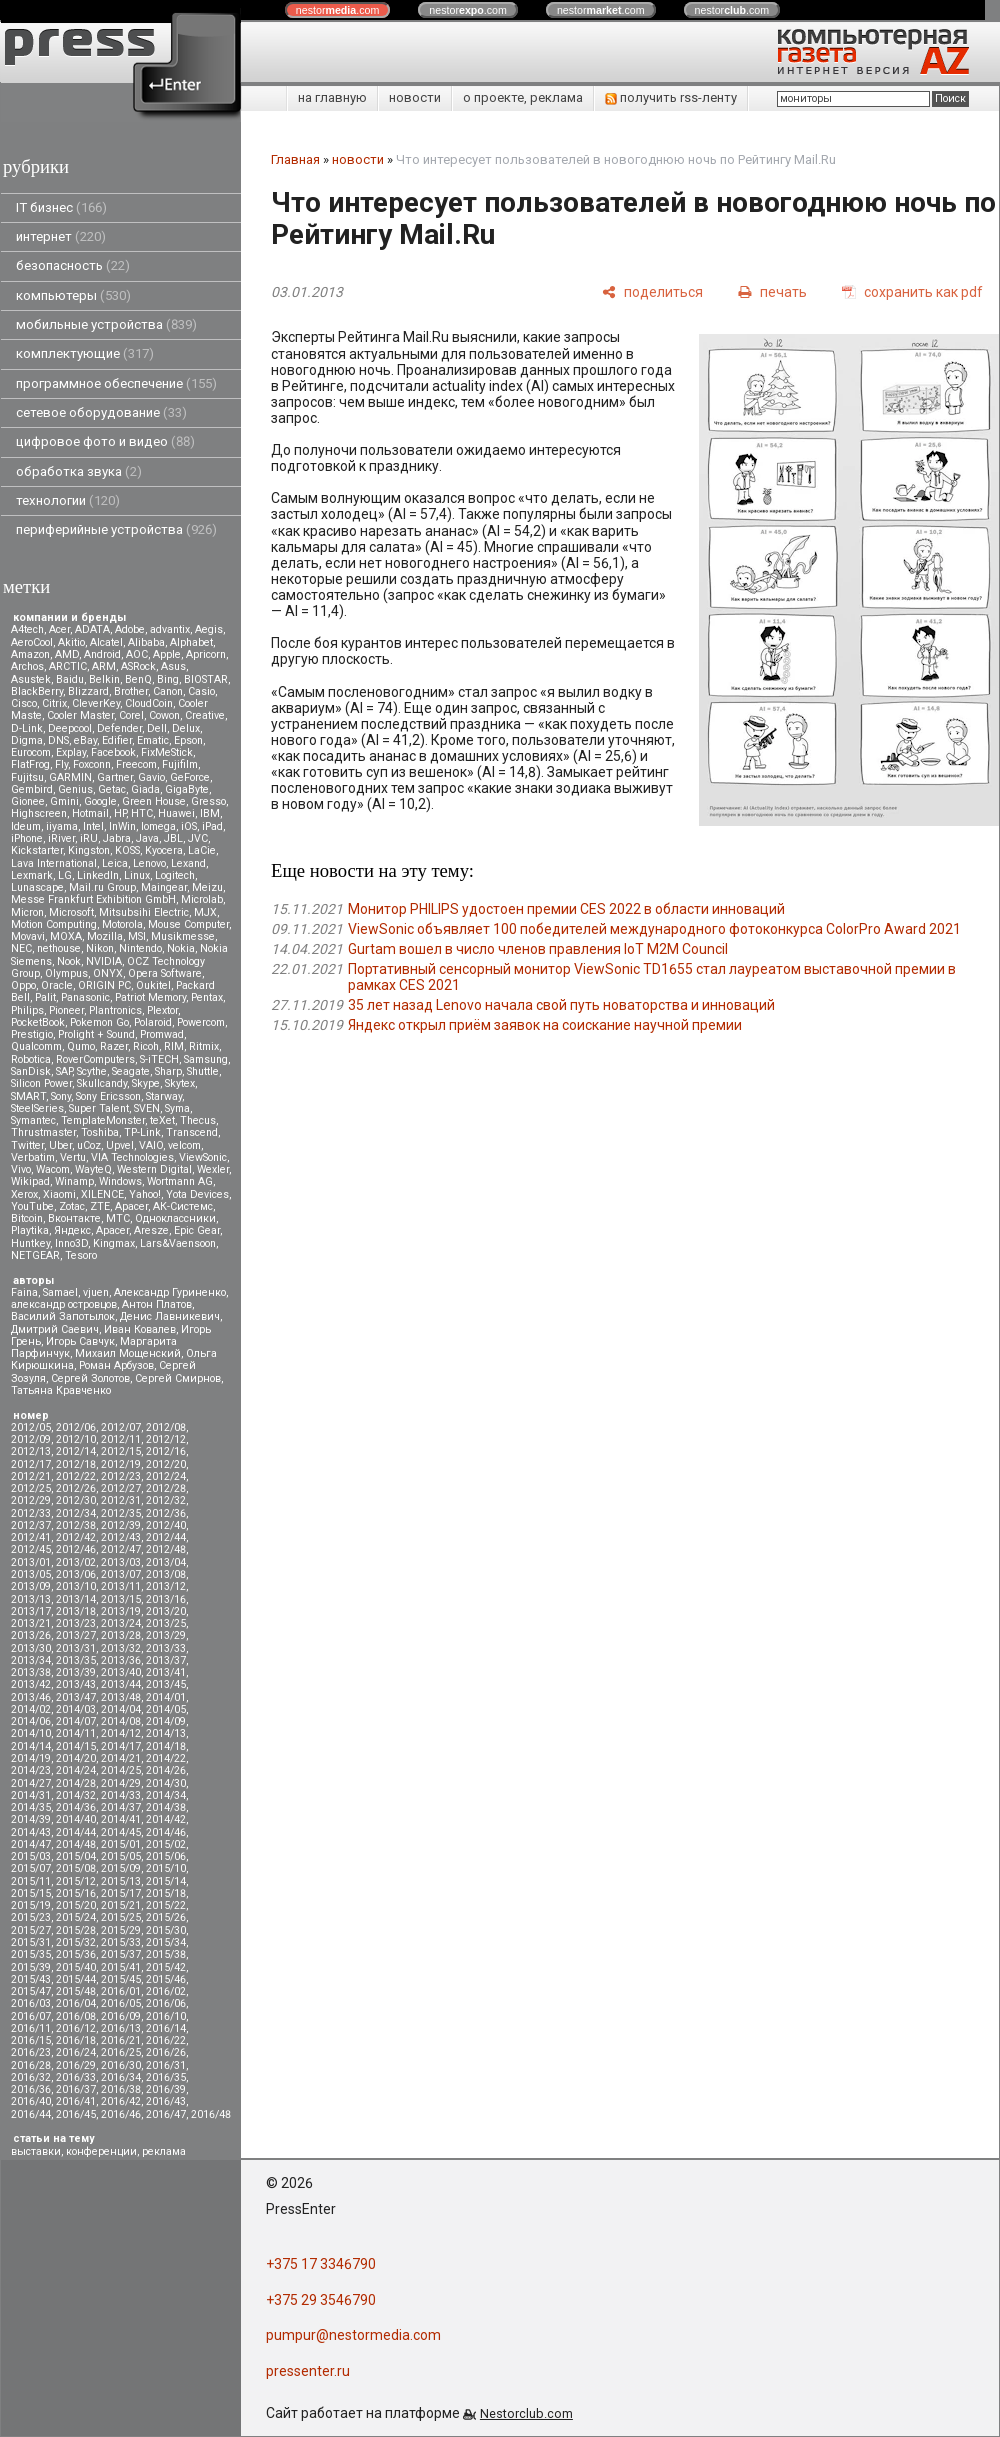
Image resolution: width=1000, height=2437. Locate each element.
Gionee (28, 801)
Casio (201, 691)
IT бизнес (61, 207)
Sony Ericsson (108, 1096)
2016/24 (76, 2052)
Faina (24, 1292)
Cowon (164, 715)
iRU (89, 838)
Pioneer (66, 1010)
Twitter (27, 1145)
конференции (101, 2151)
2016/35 (166, 2077)
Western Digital (154, 1169)
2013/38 (31, 1672)
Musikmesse (183, 936)
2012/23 (121, 1476)
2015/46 (166, 1979)
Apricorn (206, 654)
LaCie (202, 850)
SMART (28, 1096)
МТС (118, 1218)
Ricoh (146, 1046)
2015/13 (121, 1881)
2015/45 (121, 1979)
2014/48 (76, 1844)
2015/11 (31, 1881)
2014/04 (121, 1709)
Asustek (31, 679)
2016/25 (121, 2052)
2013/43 (76, 1684)
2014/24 (76, 1770)
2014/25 (121, 1770)
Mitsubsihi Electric (144, 912)
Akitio (71, 642)
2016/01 (121, 1991)
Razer (114, 1046)
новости (415, 97)
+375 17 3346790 (321, 2264)
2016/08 (76, 2016)
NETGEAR (35, 1255)
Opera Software (165, 973)
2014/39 (31, 1819)
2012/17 (31, 1464)
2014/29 (121, 1783)
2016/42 (121, 2101)
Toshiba (100, 1132)
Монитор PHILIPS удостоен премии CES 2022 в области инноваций (566, 909)
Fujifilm (180, 764)
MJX (205, 912)
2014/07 (76, 1721)
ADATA (92, 629)
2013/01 (31, 1562)
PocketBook (38, 1022)
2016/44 (31, 2114)
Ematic (153, 740)
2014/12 (121, 1733)
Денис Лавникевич (170, 1316)
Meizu (207, 887)
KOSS (127, 850)
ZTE (100, 1206)
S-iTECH (159, 1059)
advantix (170, 629)
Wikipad (30, 1181)
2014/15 (76, 1746)
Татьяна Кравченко (61, 1390)
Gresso (208, 801)
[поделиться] (652, 291)
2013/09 (31, 1586)
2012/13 (31, 1451)
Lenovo (149, 863)
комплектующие (85, 353)
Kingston (89, 850)
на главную (332, 97)
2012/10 (76, 1439)
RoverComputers (95, 1059)
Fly (61, 764)
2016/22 (166, 2040)
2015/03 (31, 1856)
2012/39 (121, 1525)
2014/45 (121, 1832)
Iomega (158, 826)
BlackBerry (37, 691)
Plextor (162, 1010)
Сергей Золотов (90, 1378)
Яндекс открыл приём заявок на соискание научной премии (545, 1025)
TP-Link (142, 1132)
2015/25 (121, 1917)
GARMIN (70, 777)
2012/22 (76, 1476)
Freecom (136, 764)
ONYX (108, 973)
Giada (145, 789)
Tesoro (81, 1255)
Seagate (131, 1071)
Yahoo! (145, 1194)
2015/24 (76, 1917)
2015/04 (76, 1856)
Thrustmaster (43, 1132)
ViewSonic (203, 1157)
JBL (173, 838)
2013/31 (76, 1648)
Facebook (113, 752)
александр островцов (64, 1304)
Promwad (162, 1034)
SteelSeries (37, 1108)
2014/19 (31, 1758)
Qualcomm (36, 1046)
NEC (21, 948)
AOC (137, 654)
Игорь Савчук (80, 1341)
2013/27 (76, 1635)
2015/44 (76, 1979)
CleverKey (96, 703)
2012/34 (76, 1513)
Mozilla (105, 936)
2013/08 (166, 1574)
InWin (122, 826)
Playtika (30, 1230)
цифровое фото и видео (105, 441)
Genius (75, 789)
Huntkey (30, 1243)
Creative (205, 715)
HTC (142, 813)
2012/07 (121, 1427)
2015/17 (121, 1893)
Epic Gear (197, 1230)
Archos (27, 666)
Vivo (21, 1169)
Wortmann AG (180, 1181)
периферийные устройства (116, 529)
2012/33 (31, 1513)
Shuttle (203, 1071)
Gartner (115, 777)
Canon (168, 691)
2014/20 (76, 1758)
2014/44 (76, 1832)
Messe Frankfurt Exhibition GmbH (93, 899)
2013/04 (166, 1562)
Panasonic (85, 997)
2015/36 (76, 1954)
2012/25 (31, 1488)
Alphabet (191, 642)
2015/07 (31, 1868)
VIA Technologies (132, 1157)
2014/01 (166, 1697)
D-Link (27, 728)
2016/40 (31, 2101)
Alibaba (146, 642)
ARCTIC (68, 666)
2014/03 (76, 1709)
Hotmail (90, 813)
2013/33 (166, 1648)
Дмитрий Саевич (55, 1329)
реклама (164, 2151)
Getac (112, 789)
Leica (115, 863)
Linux (137, 875)
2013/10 (76, 1586)
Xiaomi (59, 1194)
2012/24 (166, 1476)
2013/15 (121, 1599)
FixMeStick (167, 752)
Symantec (33, 1120)
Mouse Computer (188, 924)
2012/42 (76, 1537)
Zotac (72, 1206)
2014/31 (31, 1795)
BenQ (138, 679)
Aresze (151, 1230)
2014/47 (31, 1844)
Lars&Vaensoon (178, 1243)
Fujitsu (27, 777)
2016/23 (31, 2052)
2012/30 (76, 1500)
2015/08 (76, 1868)
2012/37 (31, 1525)
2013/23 (76, 1623)
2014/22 (166, 1758)
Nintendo (140, 948)
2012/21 (31, 1476)
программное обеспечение (116, 383)
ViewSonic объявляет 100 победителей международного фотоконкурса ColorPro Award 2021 (654, 929)
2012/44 (166, 1537)
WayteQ (93, 1169)
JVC (198, 838)
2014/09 (166, 1721)
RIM (174, 1046)
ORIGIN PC (104, 985)
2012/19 (121, 1464)
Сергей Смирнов (178, 1378)
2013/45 (166, 1684)
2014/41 (121, 1819)
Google (100, 801)
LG (65, 875)
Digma (27, 740)
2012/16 (166, 1451)
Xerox (24, 1194)
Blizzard (88, 691)
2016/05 (121, 2003)
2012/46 (76, 1549)
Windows (120, 1181)
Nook (69, 961)
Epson (188, 740)
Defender (119, 728)
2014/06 (31, 1721)
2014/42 (166, 1819)
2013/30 (31, 1648)
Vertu (73, 1157)
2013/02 (76, 1562)
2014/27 (31, 1783)
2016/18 (76, 2040)
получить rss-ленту (671, 97)
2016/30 (121, 2065)
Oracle (57, 985)
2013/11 (121, 1586)
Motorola (122, 924)
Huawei (176, 813)
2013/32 (121, 1648)
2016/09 (121, 2016)
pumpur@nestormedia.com (353, 2335)
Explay (71, 752)
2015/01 (121, 1844)
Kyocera (164, 850)
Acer (59, 629)
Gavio (151, 777)
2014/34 (166, 1795)
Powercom (201, 1022)
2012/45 (31, 1549)
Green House (154, 801)
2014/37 (121, 1807)
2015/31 (31, 1942)
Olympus (66, 973)
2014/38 (166, 1807)
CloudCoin (149, 703)
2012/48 (166, 1549)
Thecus (198, 1120)
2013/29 (166, 1635)
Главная (295, 159)
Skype (146, 1083)
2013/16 (166, 1599)
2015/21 (121, 1905)
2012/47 (121, 1549)
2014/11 (76, 1733)
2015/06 (166, 1856)
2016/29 (76, 2065)
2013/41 (166, 1672)
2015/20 (76, 1905)
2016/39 (166, 2089)
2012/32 (166, 1500)
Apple (167, 654)
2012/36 (166, 1513)
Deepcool (70, 728)
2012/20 (166, 1464)
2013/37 (166, 1660)
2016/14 (166, 2028)
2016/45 (76, 2114)
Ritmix (204, 1046)
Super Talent (99, 1108)
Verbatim (33, 1157)
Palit (45, 997)
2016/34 (121, 2077)
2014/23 (31, 1770)
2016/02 (166, 1991)
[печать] (772, 291)
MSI (137, 936)
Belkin (104, 679)
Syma (177, 1108)
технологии (68, 500)
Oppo (23, 985)
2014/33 (121, 1795)
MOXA (66, 936)
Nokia (181, 948)
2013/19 (121, 1611)
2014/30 (166, 1783)
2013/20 (166, 1611)
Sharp (168, 1071)
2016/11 (31, 2028)
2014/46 (166, 1832)
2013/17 (31, 1611)
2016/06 (166, 2003)
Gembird (32, 789)
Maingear (164, 887)
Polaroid (153, 1022)
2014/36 (76, 1807)
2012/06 (76, 1427)
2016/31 (166, 2065)
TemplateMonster (103, 1120)
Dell (157, 728)
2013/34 (31, 1660)
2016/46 (121, 2114)
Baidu (70, 679)
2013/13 (31, 1599)
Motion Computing (54, 924)
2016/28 (31, 2065)
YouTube (32, 1206)
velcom (184, 1145)
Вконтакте (74, 1218)
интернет (61, 236)
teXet (162, 1120)
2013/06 (76, 1574)
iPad (212, 826)
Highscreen (39, 813)
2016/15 (31, 2040)
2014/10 (31, 1733)
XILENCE (102, 1194)
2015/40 (76, 1967)
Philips (27, 1010)
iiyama (62, 826)
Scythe (92, 1071)
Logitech (175, 875)
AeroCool (32, 642)
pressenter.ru (308, 2371)
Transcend (192, 1132)
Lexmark (32, 875)
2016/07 (31, 2016)
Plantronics (115, 1010)
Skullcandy (102, 1083)
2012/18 (76, 1464)
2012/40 (166, 1525)
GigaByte (187, 789)
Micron (27, 912)
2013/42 (31, 1684)
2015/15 (31, 1893)
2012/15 (121, 1451)
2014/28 (76, 1783)
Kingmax (114, 1243)
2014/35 (31, 1807)
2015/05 (121, 1856)
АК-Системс (183, 1206)
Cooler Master (80, 715)
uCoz (89, 1145)
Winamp (74, 1181)
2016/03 (31, 2003)
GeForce (190, 777)
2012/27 (121, 1488)
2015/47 (31, 1991)
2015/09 (121, 1868)
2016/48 (211, 2114)
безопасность (73, 265)
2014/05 (166, 1709)
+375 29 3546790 (321, 2300)
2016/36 (31, 2089)
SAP (64, 1071)
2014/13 (166, 1733)
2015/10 (166, 1868)
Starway (164, 1096)
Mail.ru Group (102, 887)
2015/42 (166, 1967)
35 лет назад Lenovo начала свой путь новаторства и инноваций (561, 1005)
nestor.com (338, 10)
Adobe (130, 629)
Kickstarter (37, 850)
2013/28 (121, 1635)
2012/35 (121, 1513)
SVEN (147, 1108)
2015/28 (76, 1930)
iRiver (61, 838)
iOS (189, 826)
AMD (67, 654)
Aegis (209, 629)
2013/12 (166, 1586)
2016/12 (76, 2028)
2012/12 (166, 1439)
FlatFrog (30, 764)
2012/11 (121, 1439)
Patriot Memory (150, 997)
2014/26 (166, 1770)
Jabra (117, 838)
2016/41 (76, 2101)
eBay (85, 740)
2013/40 (121, 1672)
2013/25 (166, 1623)
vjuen (96, 1292)
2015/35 (31, 1954)
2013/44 (121, 1684)
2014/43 (31, 1832)
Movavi (28, 936)
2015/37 (121, 1954)
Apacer (112, 1230)
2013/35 (76, 1660)
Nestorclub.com (526, 2413)
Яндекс (72, 1230)
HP (120, 813)
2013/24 (121, 1623)
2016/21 (121, 2040)
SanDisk (31, 1071)
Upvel (120, 1145)
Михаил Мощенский (128, 1353)
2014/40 (76, 1819)
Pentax (207, 997)
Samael (60, 1292)
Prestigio (32, 1034)
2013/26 (31, 1635)
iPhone (27, 838)
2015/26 (166, 1917)
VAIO (151, 1145)
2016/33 (76, 2077)
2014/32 (76, 1795)
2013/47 (76, 1697)
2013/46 (31, 1697)
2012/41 (31, 1537)
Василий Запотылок (63, 1316)
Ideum (26, 826)
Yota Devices (197, 1194)
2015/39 (31, 1967)
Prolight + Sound (96, 1034)
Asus (173, 666)
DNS (58, 740)
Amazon (30, 654)
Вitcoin (27, 1218)
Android (102, 654)
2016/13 (121, 2028)
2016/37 (76, 2089)
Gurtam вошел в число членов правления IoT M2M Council (538, 949)
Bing (168, 679)
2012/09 (31, 1439)
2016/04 (76, 2003)
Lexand (188, 863)
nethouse (59, 948)
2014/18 (166, 1746)
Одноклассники (175, 1218)
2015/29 (121, 1930)
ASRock (138, 666)
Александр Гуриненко (170, 1292)
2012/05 (31, 1427)
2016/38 (121, 2089)
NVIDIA (104, 961)
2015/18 (166, 1893)
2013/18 (76, 1611)
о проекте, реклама (523, 97)
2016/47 (166, 2114)
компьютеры (73, 295)
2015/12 (76, 1881)
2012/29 (31, 1500)
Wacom (53, 1169)
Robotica (31, 1059)
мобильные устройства (106, 324)
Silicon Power (41, 1083)
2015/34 (166, 1942)
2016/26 (166, 2052)
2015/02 (166, 1844)
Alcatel (106, 642)
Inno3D (71, 1243)
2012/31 (121, 1500)
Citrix (54, 703)
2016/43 (166, 2101)
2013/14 (76, 1599)
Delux (186, 728)
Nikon (100, 948)
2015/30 (166, 1930)
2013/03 (121, 1562)
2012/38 (76, 1525)
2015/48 (76, 1991)
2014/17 (121, 1746)
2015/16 (76, 1893)
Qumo (81, 1046)
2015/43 (31, 1979)
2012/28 (166, 1488)
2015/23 (31, 1917)
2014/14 (31, 1746)
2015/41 (121, 1967)
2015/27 (31, 1930)
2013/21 (31, 1623)
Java (147, 838)
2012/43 (121, 1537)
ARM (104, 666)
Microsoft (71, 912)
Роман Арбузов (116, 1365)
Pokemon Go (99, 1022)
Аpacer (131, 1206)
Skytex (180, 1083)
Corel (131, 715)
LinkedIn (98, 875)
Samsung (206, 1059)
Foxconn (92, 764)
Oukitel (153, 985)
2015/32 (76, 1942)
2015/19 (31, 1905)
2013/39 (76, 1672)
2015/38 (166, 1954)
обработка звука (79, 471)
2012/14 (76, 1451)
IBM (210, 813)
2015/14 (166, 1881)
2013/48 (121, 1697)
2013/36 (121, 1660)
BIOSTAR (206, 679)
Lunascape (37, 887)
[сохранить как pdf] (912, 291)
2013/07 (121, 1574)
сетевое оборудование (101, 412)
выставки (36, 2151)
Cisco (24, 703)
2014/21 (121, 1758)
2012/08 (166, 1427)
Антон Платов (157, 1304)
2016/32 (31, 2077)
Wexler (213, 1169)
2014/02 (31, 1709)
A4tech (27, 629)
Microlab (202, 899)
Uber (60, 1145)
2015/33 (121, 1942)
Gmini (64, 801)
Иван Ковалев (140, 1329)
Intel (93, 826)
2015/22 (166, 1905)
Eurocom (31, 752)
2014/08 (121, 1721)
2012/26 (76, 1488)
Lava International (54, 863)
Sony (61, 1096)
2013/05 (31, 1574)
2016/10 (166, 2016)
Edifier (117, 740)
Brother (131, 691)
